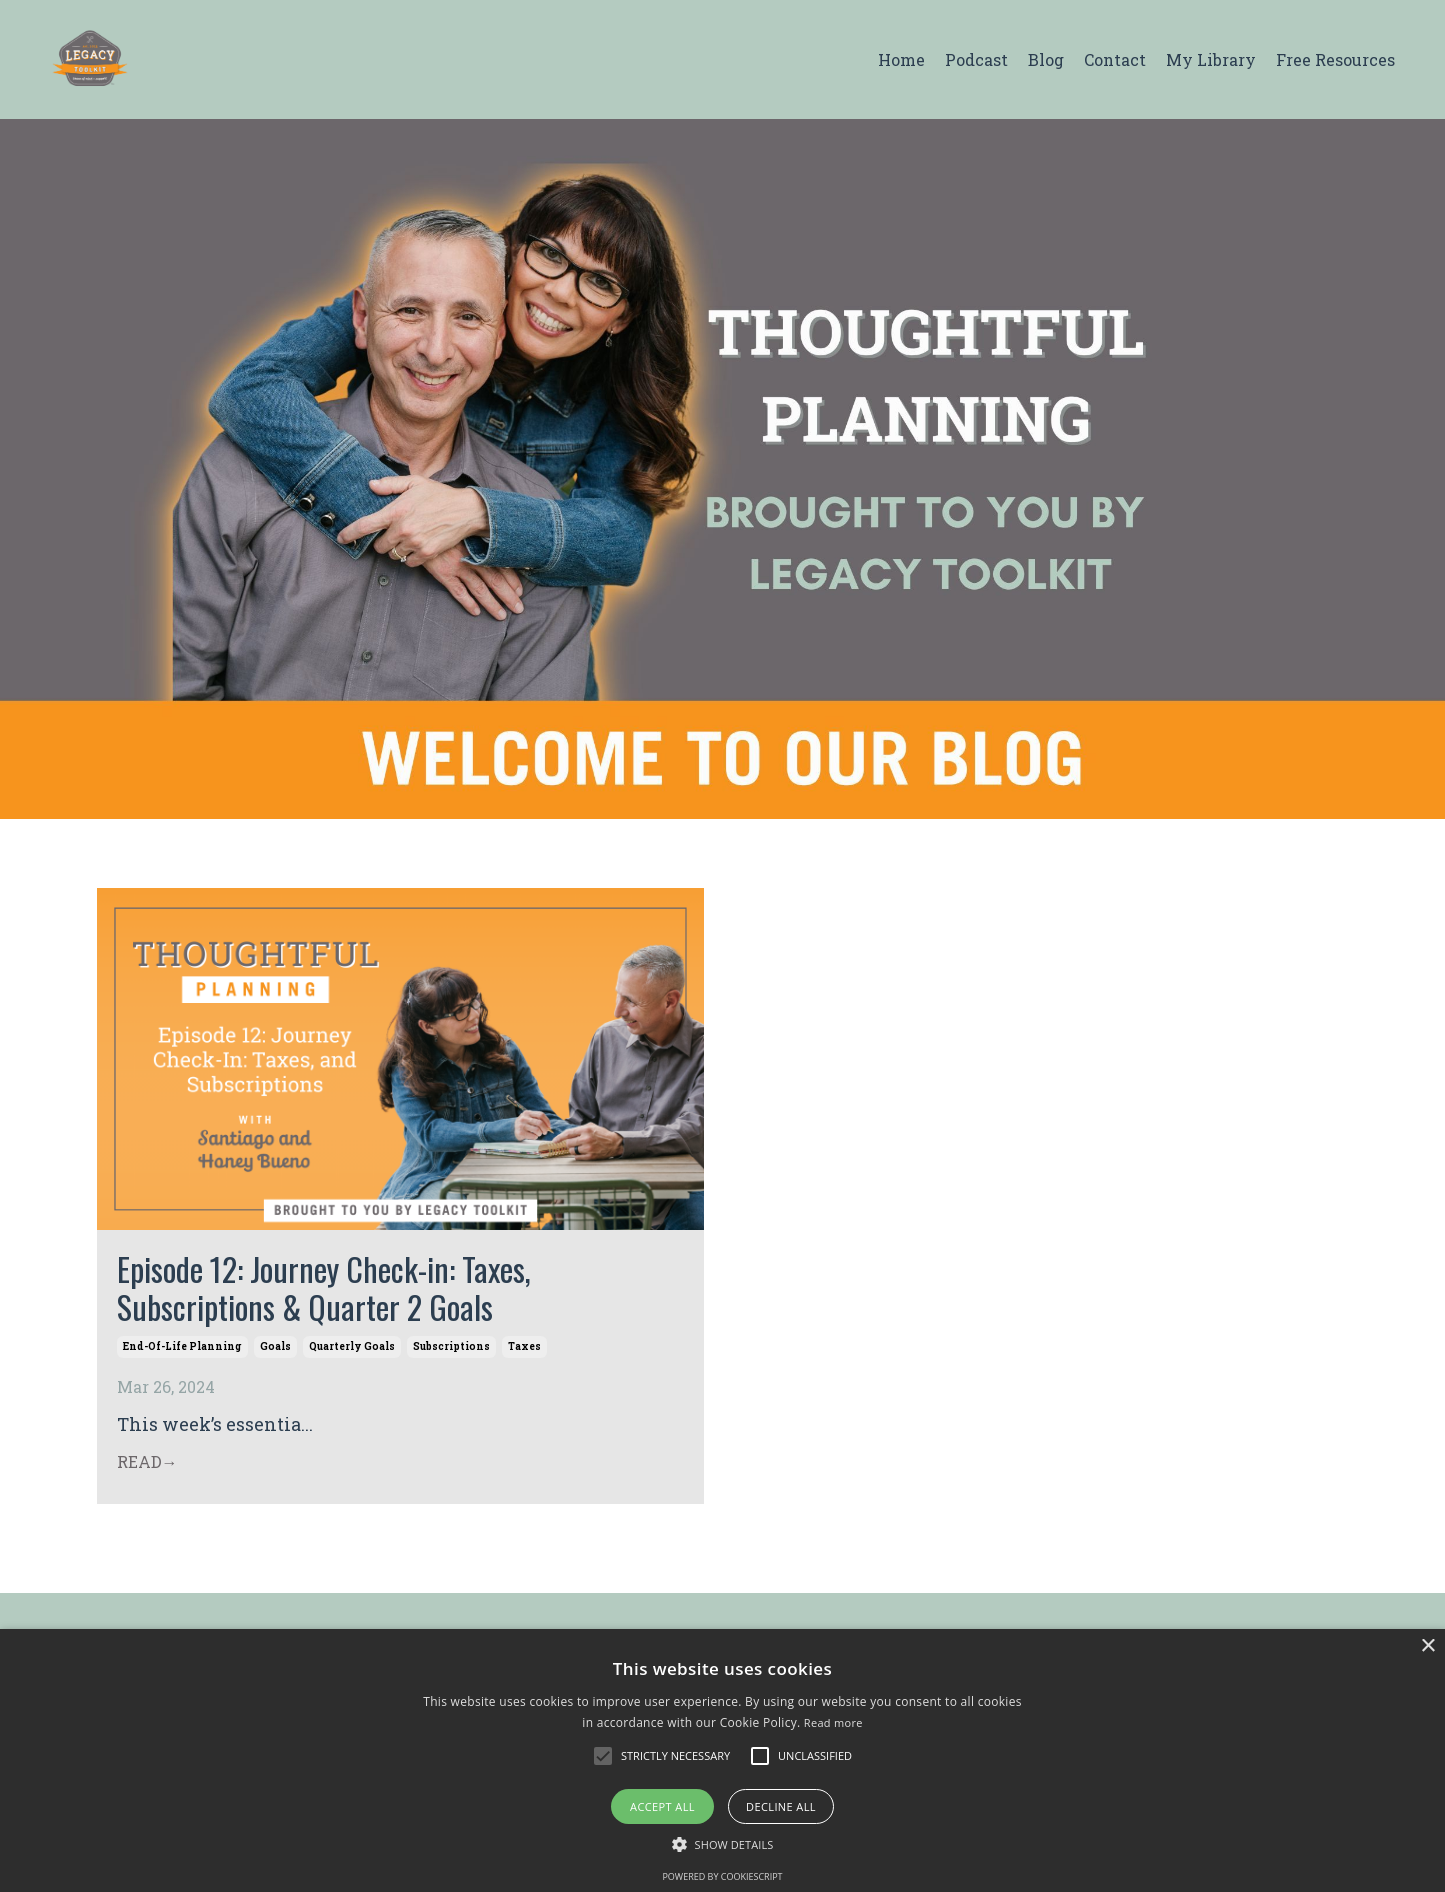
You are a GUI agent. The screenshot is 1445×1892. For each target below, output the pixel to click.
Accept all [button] (662, 1806)
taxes (524, 1346)
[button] (603, 1756)
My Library (1211, 59)
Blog (1046, 59)
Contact (1115, 59)
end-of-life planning (182, 1346)
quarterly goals (352, 1346)
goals (275, 1346)
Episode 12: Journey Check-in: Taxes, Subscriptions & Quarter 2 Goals (324, 1288)
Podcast (976, 59)
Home (901, 59)
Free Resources (1335, 59)
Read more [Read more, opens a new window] (833, 1722)
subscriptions (451, 1346)
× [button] (1427, 1646)
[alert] (722, 1760)
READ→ (147, 1461)
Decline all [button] (781, 1806)
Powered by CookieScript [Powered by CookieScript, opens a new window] (722, 1876)
